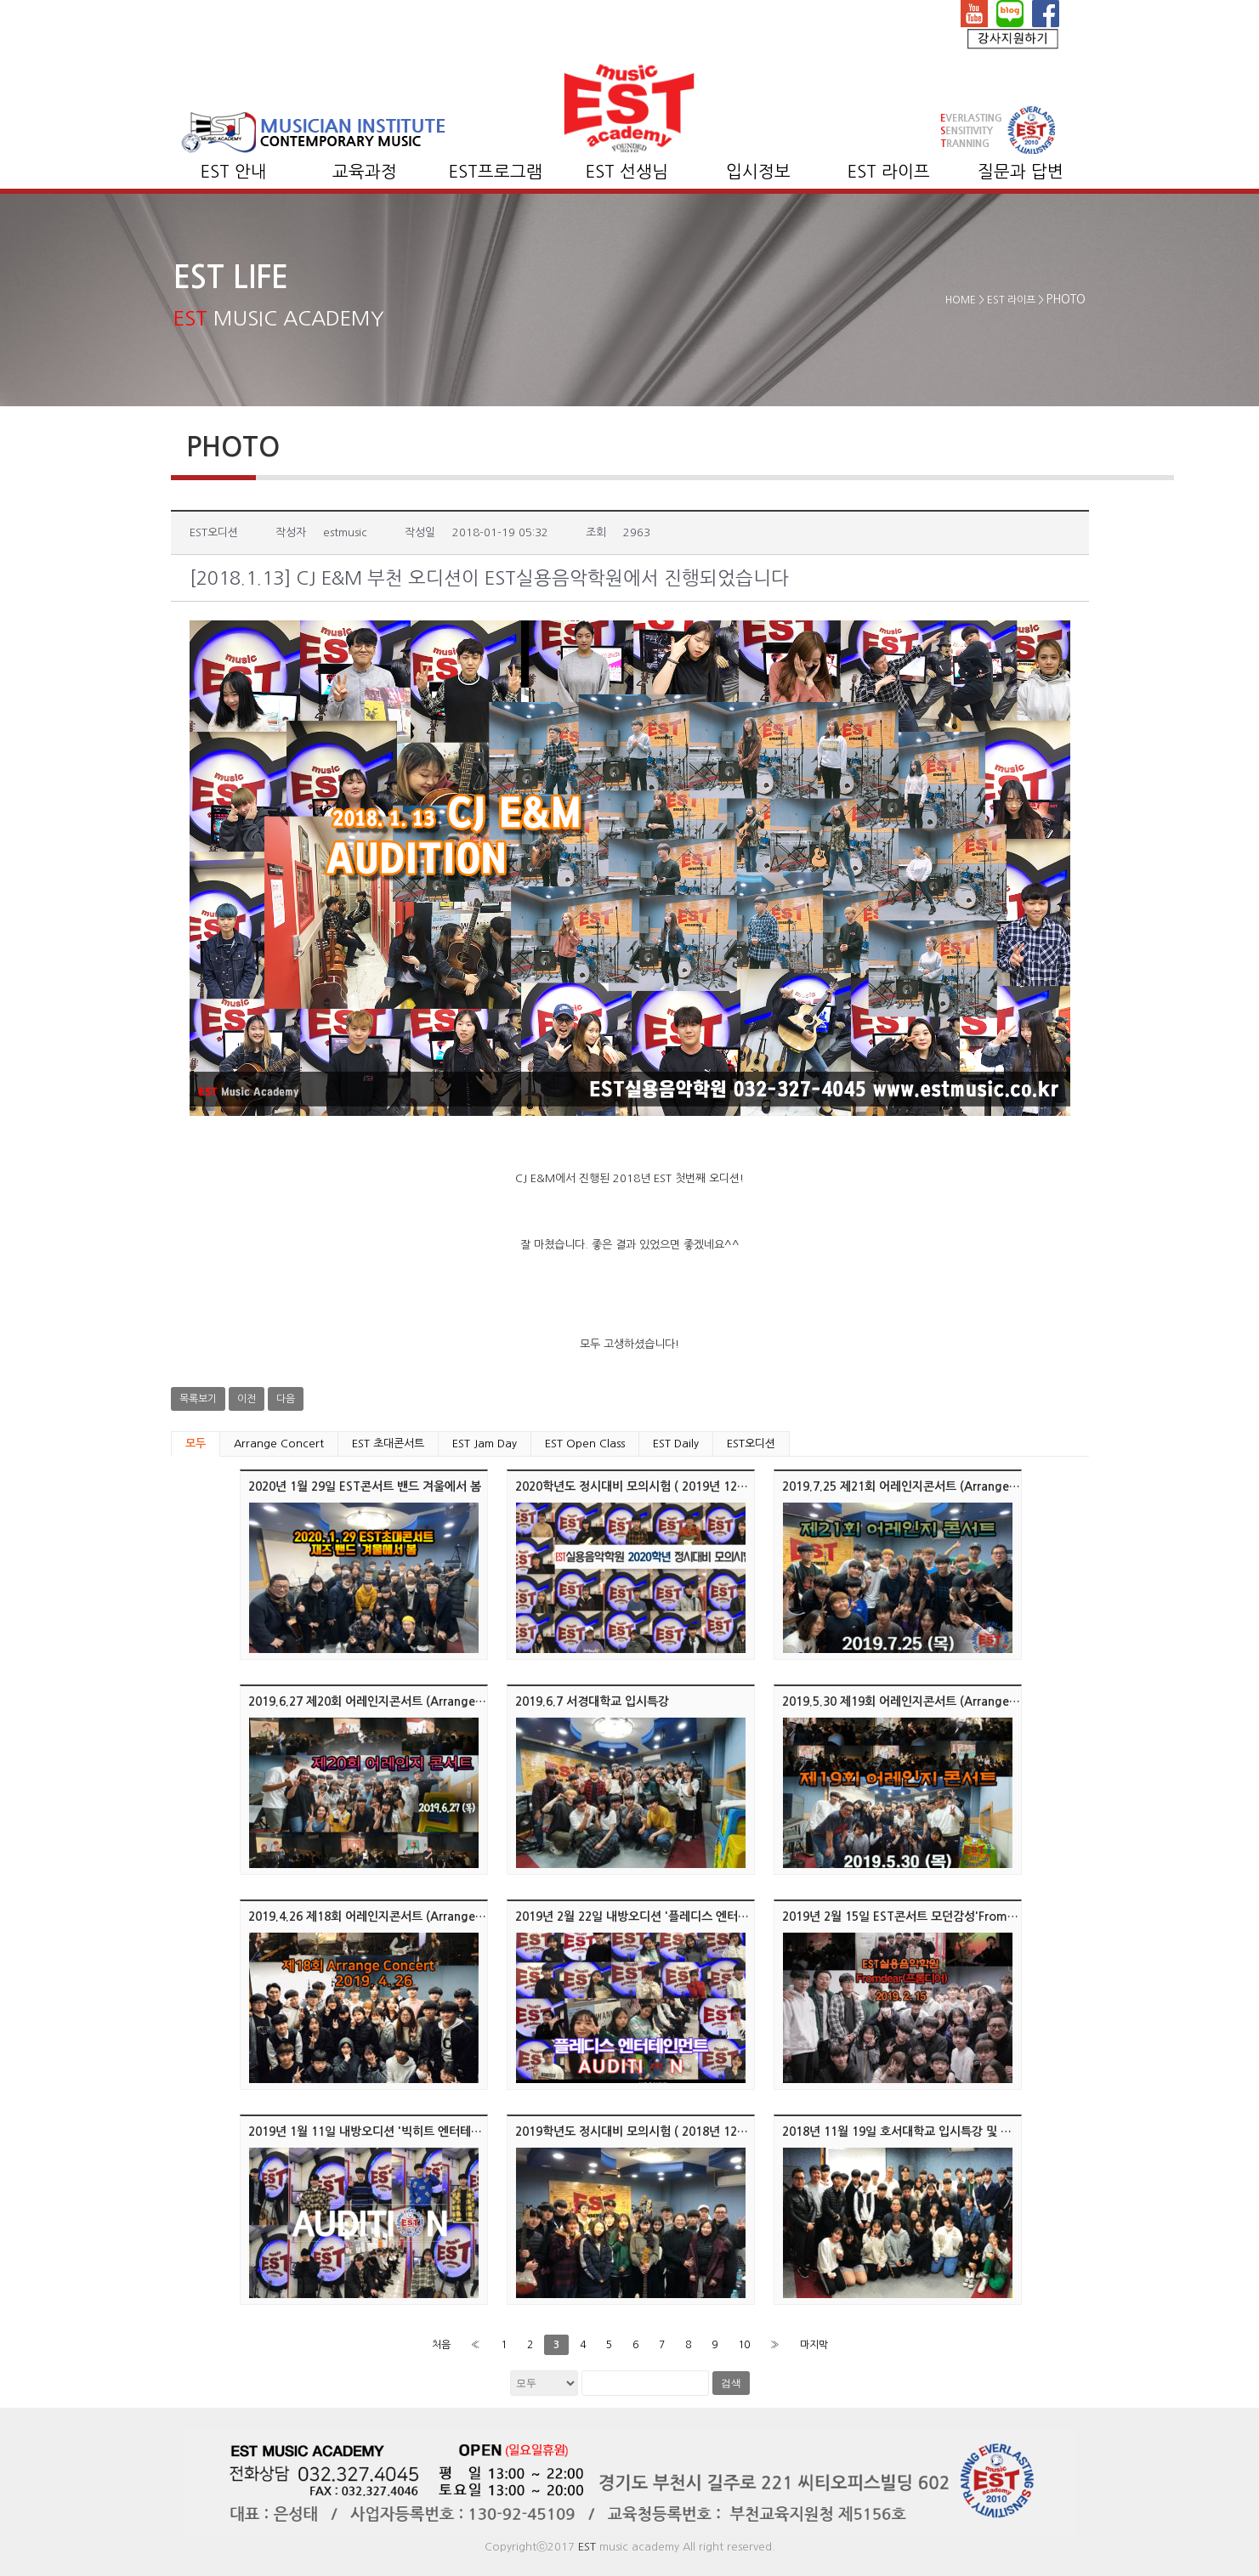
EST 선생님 (627, 171)
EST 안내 (234, 171)
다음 (285, 1399)
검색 (731, 2383)
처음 (441, 2345)
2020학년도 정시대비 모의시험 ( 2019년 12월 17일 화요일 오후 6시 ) (691, 1486)
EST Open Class (585, 1443)
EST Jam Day (484, 1443)
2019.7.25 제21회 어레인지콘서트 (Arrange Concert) (922, 1486)
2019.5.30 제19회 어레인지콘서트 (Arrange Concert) (922, 1701)
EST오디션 (751, 1443)
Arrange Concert (279, 1443)
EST (587, 2546)
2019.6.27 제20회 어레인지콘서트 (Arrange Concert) (388, 1701)
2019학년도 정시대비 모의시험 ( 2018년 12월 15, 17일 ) (659, 2131)
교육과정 (364, 171)
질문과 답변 (1020, 171)
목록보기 (198, 1399)
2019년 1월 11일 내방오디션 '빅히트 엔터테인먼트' (378, 2131)
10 (744, 2345)
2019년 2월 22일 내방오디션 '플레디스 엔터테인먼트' (650, 1916)
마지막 (814, 2345)
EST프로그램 (495, 171)
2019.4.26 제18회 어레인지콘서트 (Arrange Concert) (388, 1916)
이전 (246, 1399)
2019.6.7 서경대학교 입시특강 (592, 1701)
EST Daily (676, 1443)
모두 (195, 1443)
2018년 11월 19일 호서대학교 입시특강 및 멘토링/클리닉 (926, 2131)
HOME (960, 300)
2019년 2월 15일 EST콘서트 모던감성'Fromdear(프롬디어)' (935, 1916)
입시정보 (758, 171)
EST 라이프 (889, 171)
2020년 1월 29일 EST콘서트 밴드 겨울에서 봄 (364, 1486)
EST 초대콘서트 (388, 1443)
